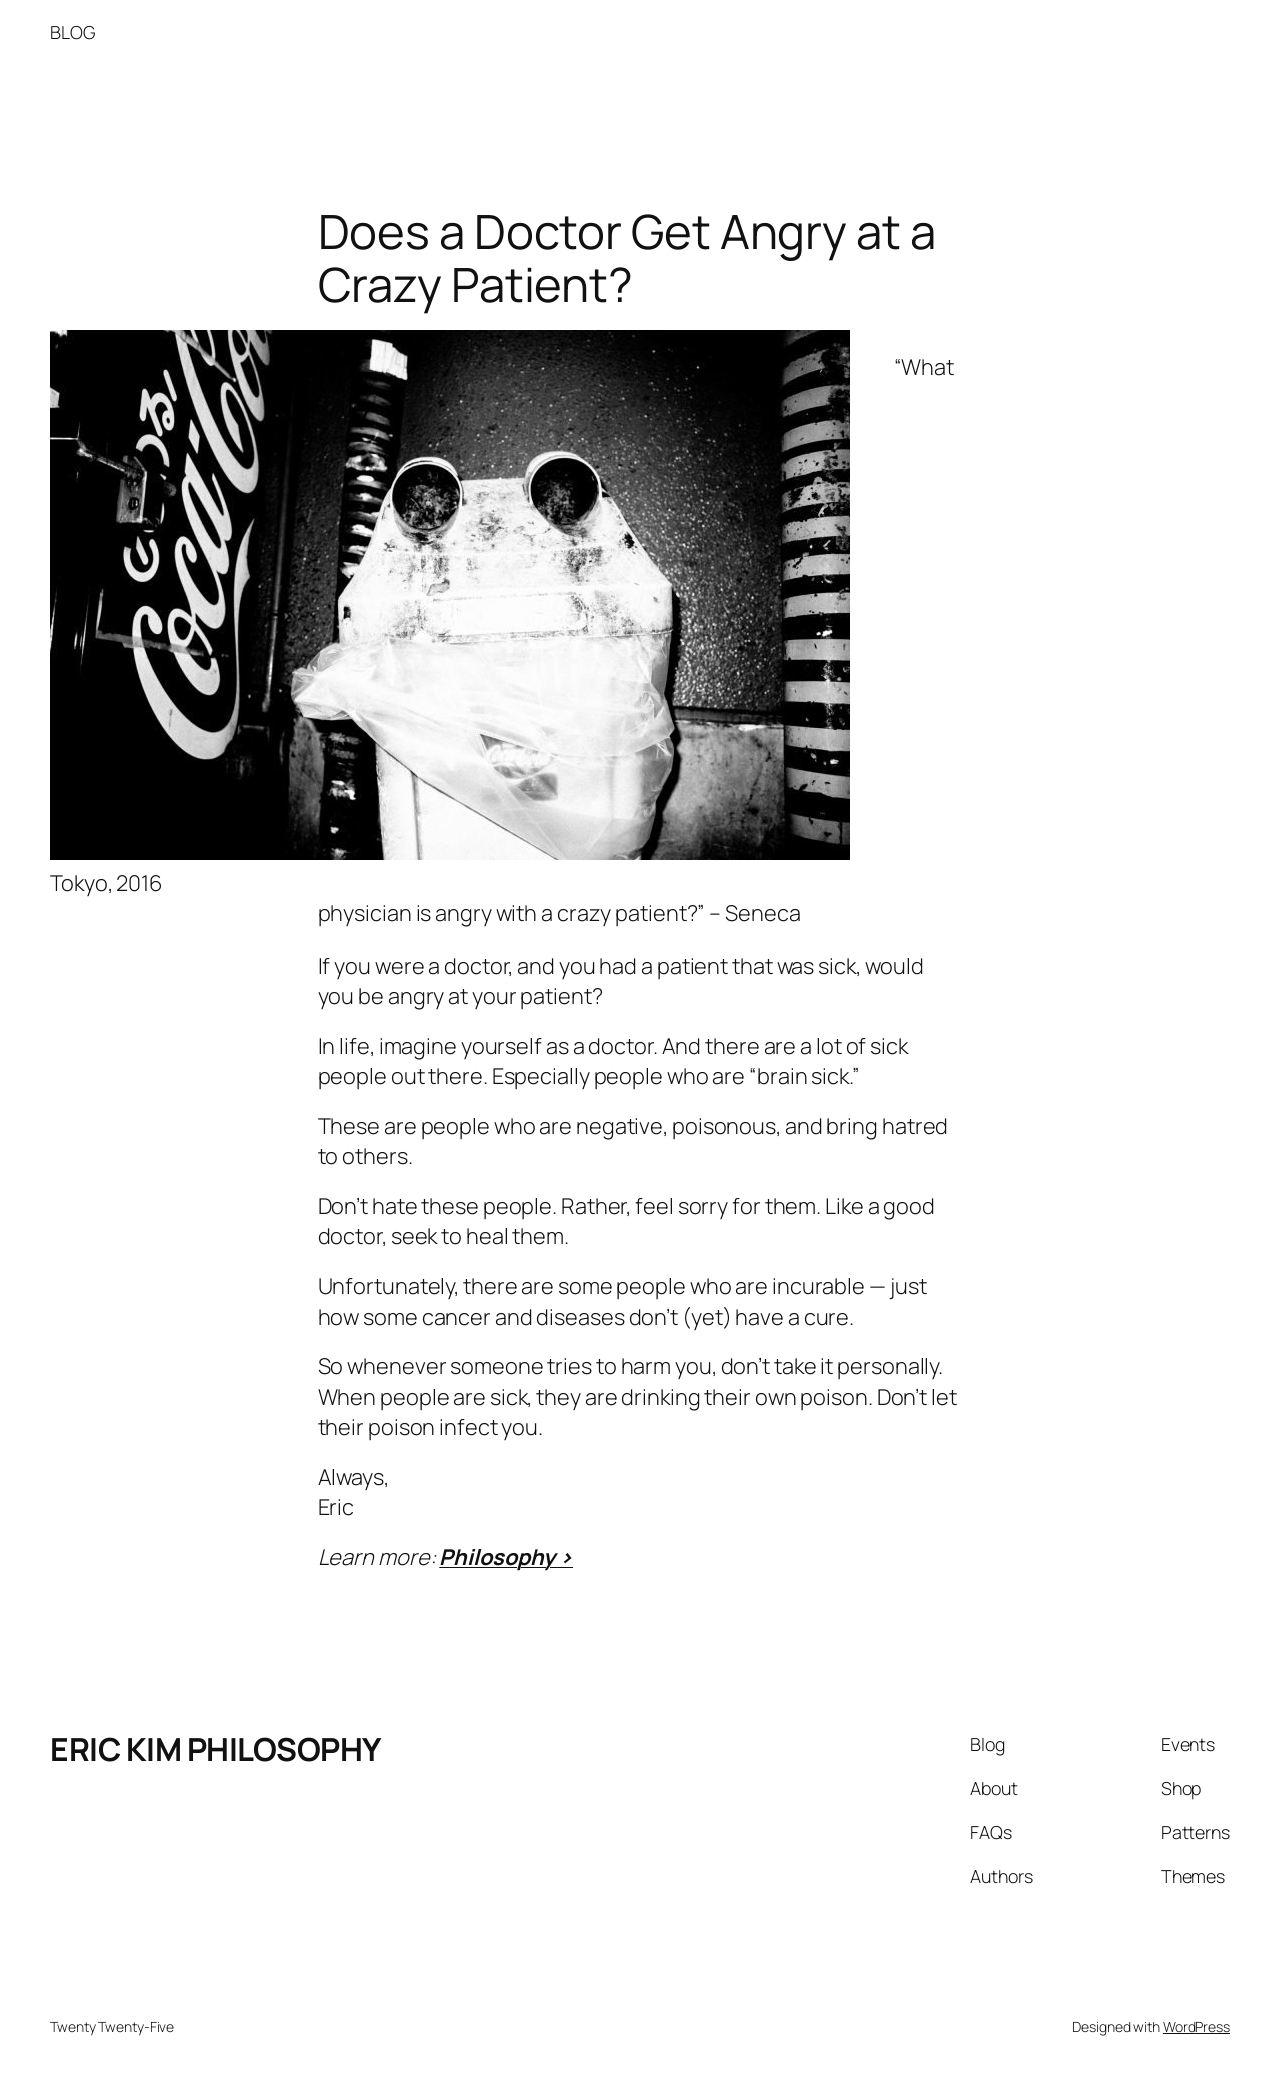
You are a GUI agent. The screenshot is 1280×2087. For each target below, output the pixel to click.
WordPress (1196, 2026)
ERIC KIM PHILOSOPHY (215, 1749)
